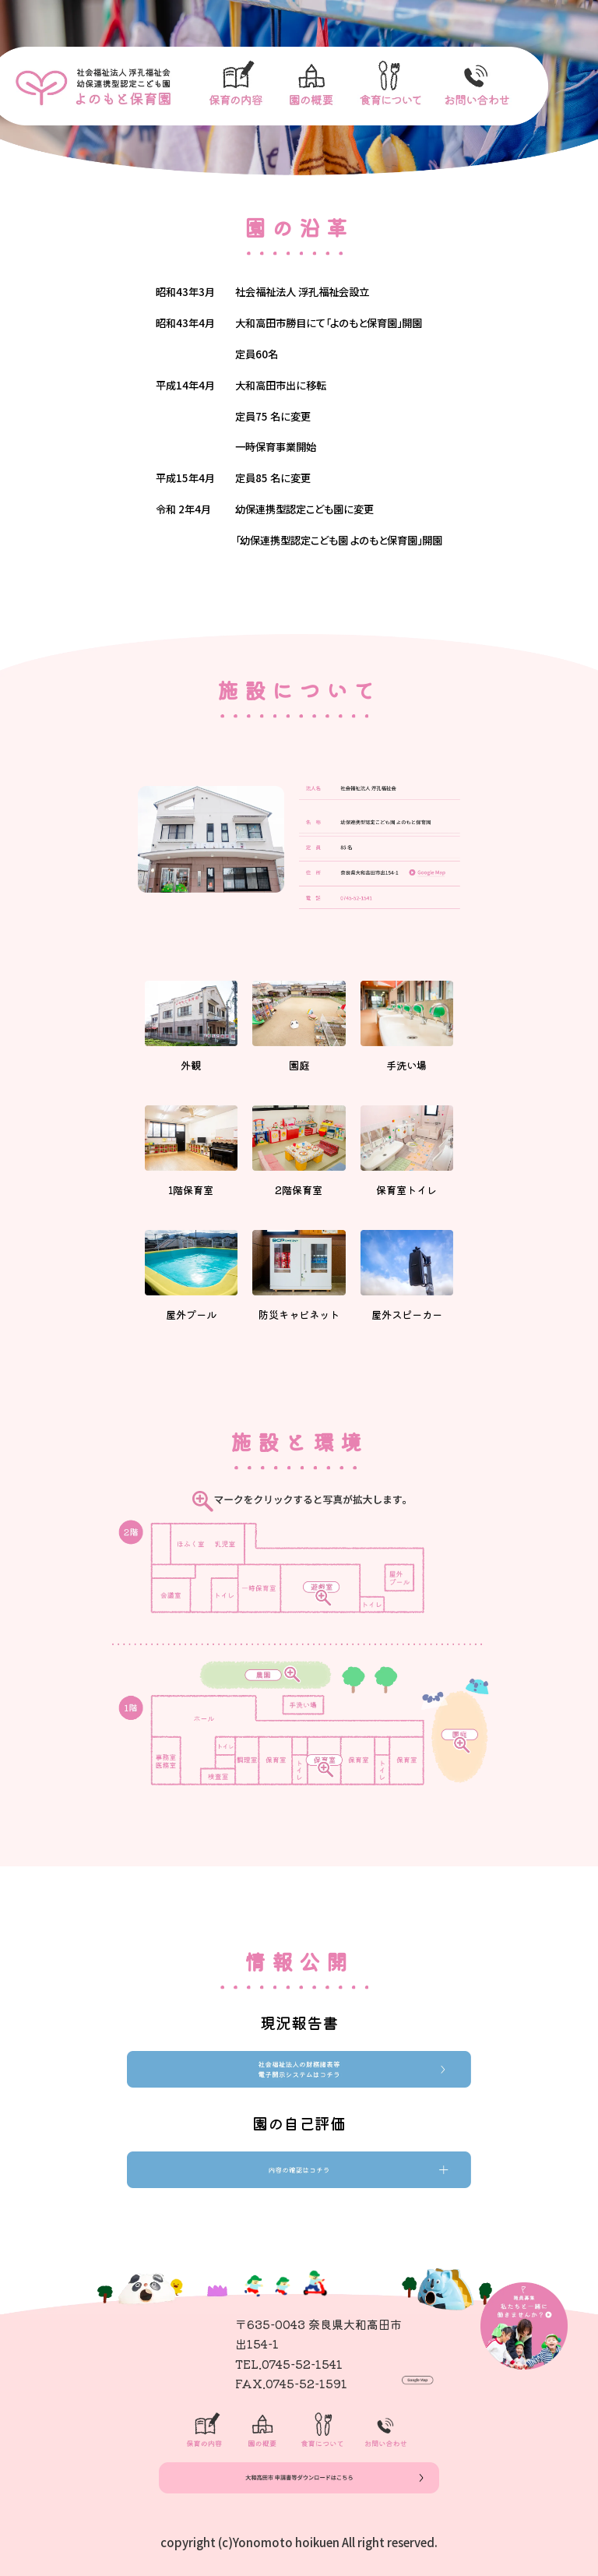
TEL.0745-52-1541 (289, 2364)
